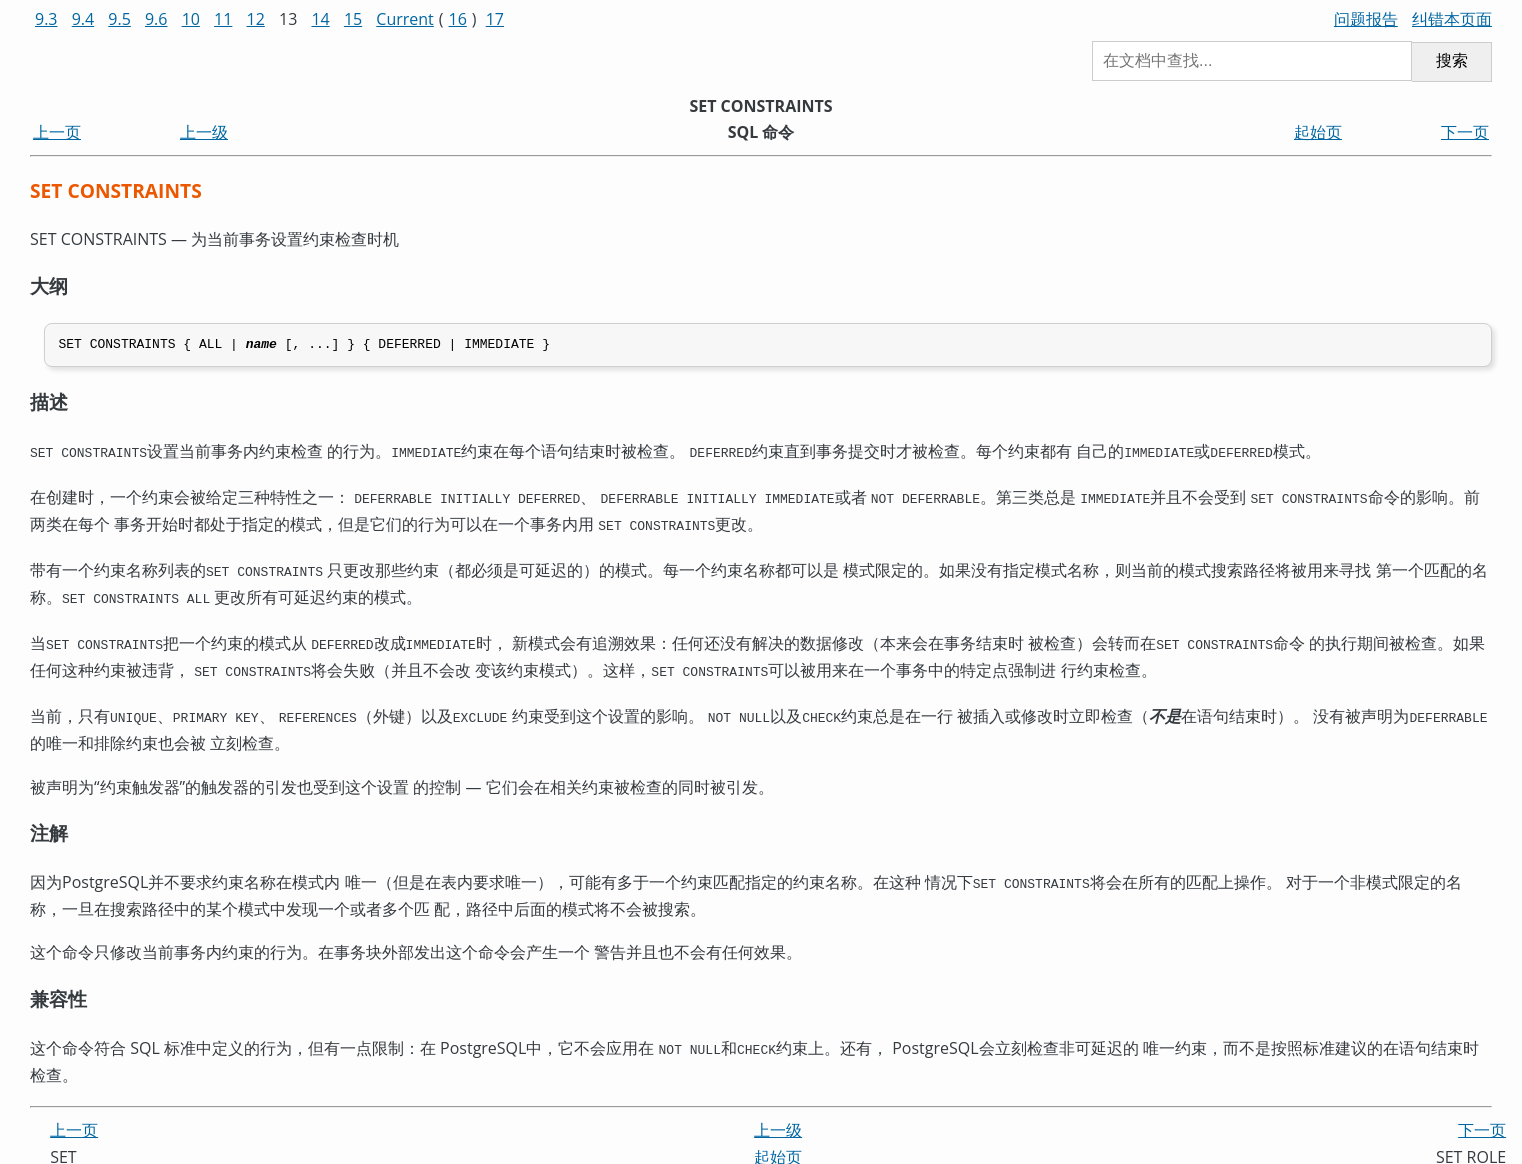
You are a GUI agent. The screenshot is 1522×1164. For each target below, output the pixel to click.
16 (458, 19)
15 (353, 19)
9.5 (119, 19)
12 (256, 19)
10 (191, 19)
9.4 (83, 19)
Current (404, 19)
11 (223, 19)
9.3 (46, 19)
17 (495, 19)
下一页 (1465, 132)
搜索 (1452, 60)
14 (320, 19)
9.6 (156, 19)
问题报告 (1366, 19)
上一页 (57, 132)
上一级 (204, 132)
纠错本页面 (1452, 19)
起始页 (1318, 132)
